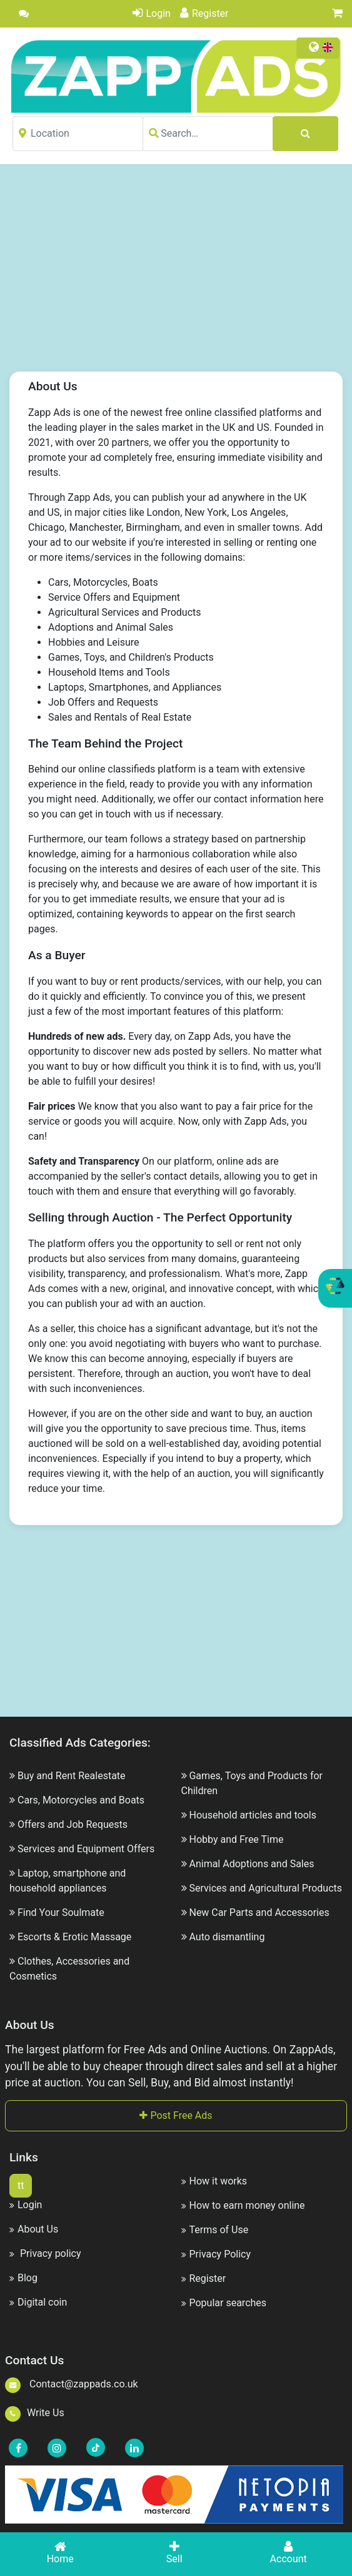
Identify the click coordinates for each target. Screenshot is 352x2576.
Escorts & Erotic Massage (74, 1937)
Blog (23, 2278)
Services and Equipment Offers (86, 1849)
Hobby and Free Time (236, 1839)
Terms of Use (215, 2230)
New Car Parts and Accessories (259, 1912)
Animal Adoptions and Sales (251, 1864)
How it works (214, 2181)
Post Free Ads (175, 2115)
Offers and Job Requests (73, 1824)
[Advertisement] (187, 276)
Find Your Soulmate (61, 1912)
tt (21, 2185)
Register (204, 13)
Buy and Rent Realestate (72, 1776)
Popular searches (224, 2303)
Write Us (34, 2413)
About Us (33, 2229)
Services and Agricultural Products (265, 1888)
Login (151, 13)
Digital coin (38, 2302)
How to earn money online (243, 2205)
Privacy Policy (216, 2254)
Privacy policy (45, 2253)
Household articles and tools (252, 1815)
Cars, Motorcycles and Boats (81, 1800)
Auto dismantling (226, 1937)
